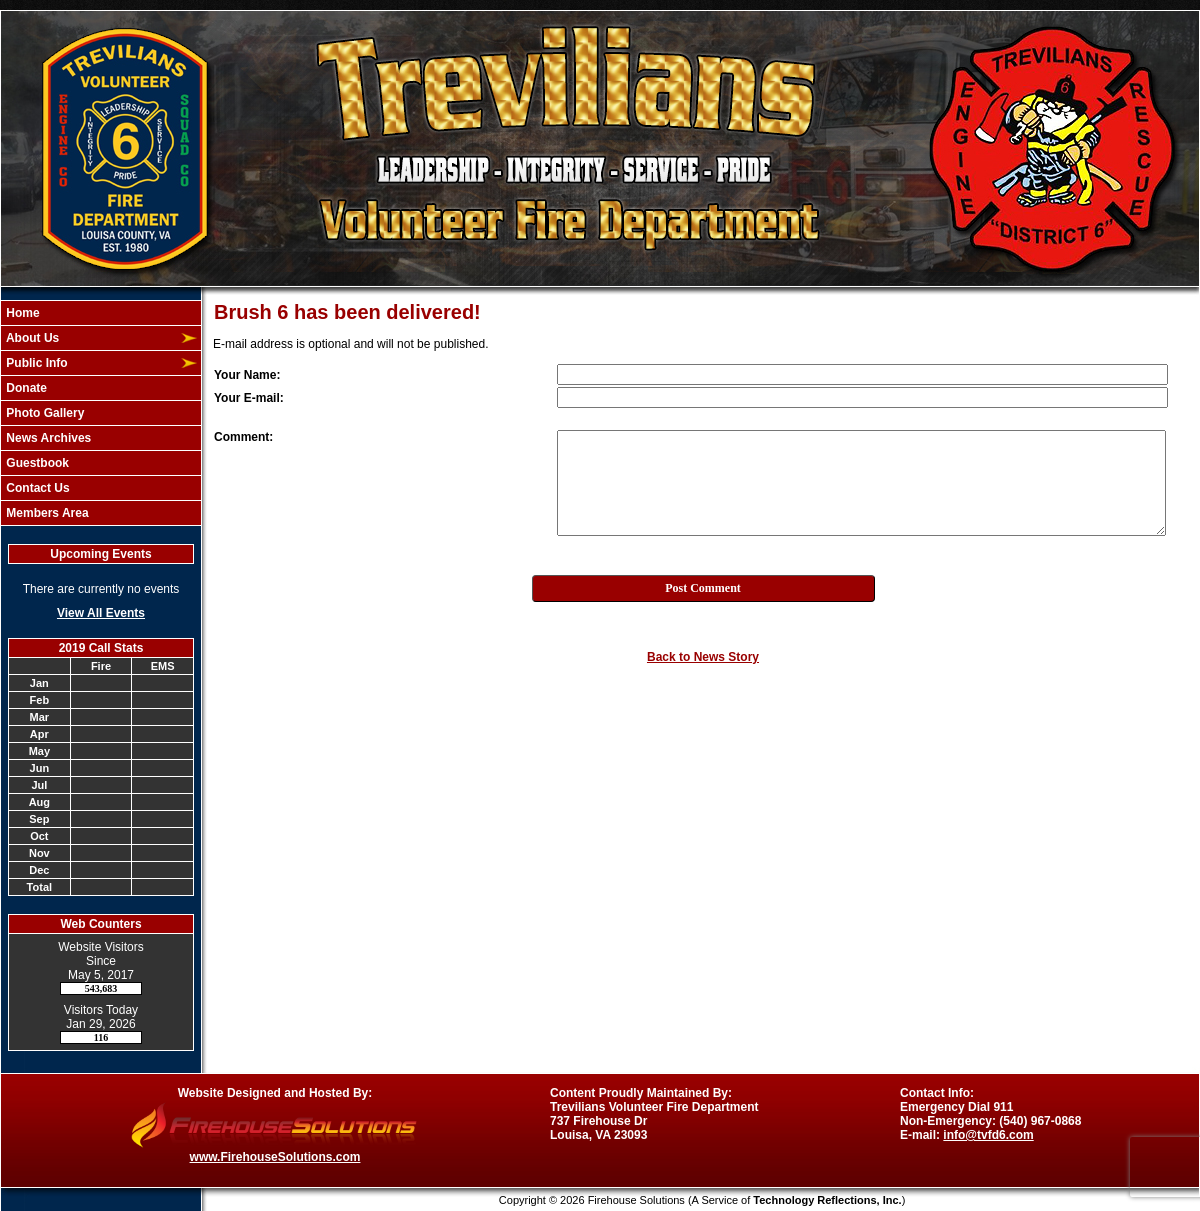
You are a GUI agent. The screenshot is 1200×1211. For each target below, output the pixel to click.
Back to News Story (703, 657)
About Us (31, 338)
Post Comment (703, 588)
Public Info (35, 363)
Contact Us (36, 488)
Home (21, 313)
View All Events (101, 613)
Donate (25, 388)
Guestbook (36, 463)
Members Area (46, 513)
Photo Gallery (43, 413)
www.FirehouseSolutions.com (275, 1157)
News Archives (47, 438)
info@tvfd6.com (988, 1135)
